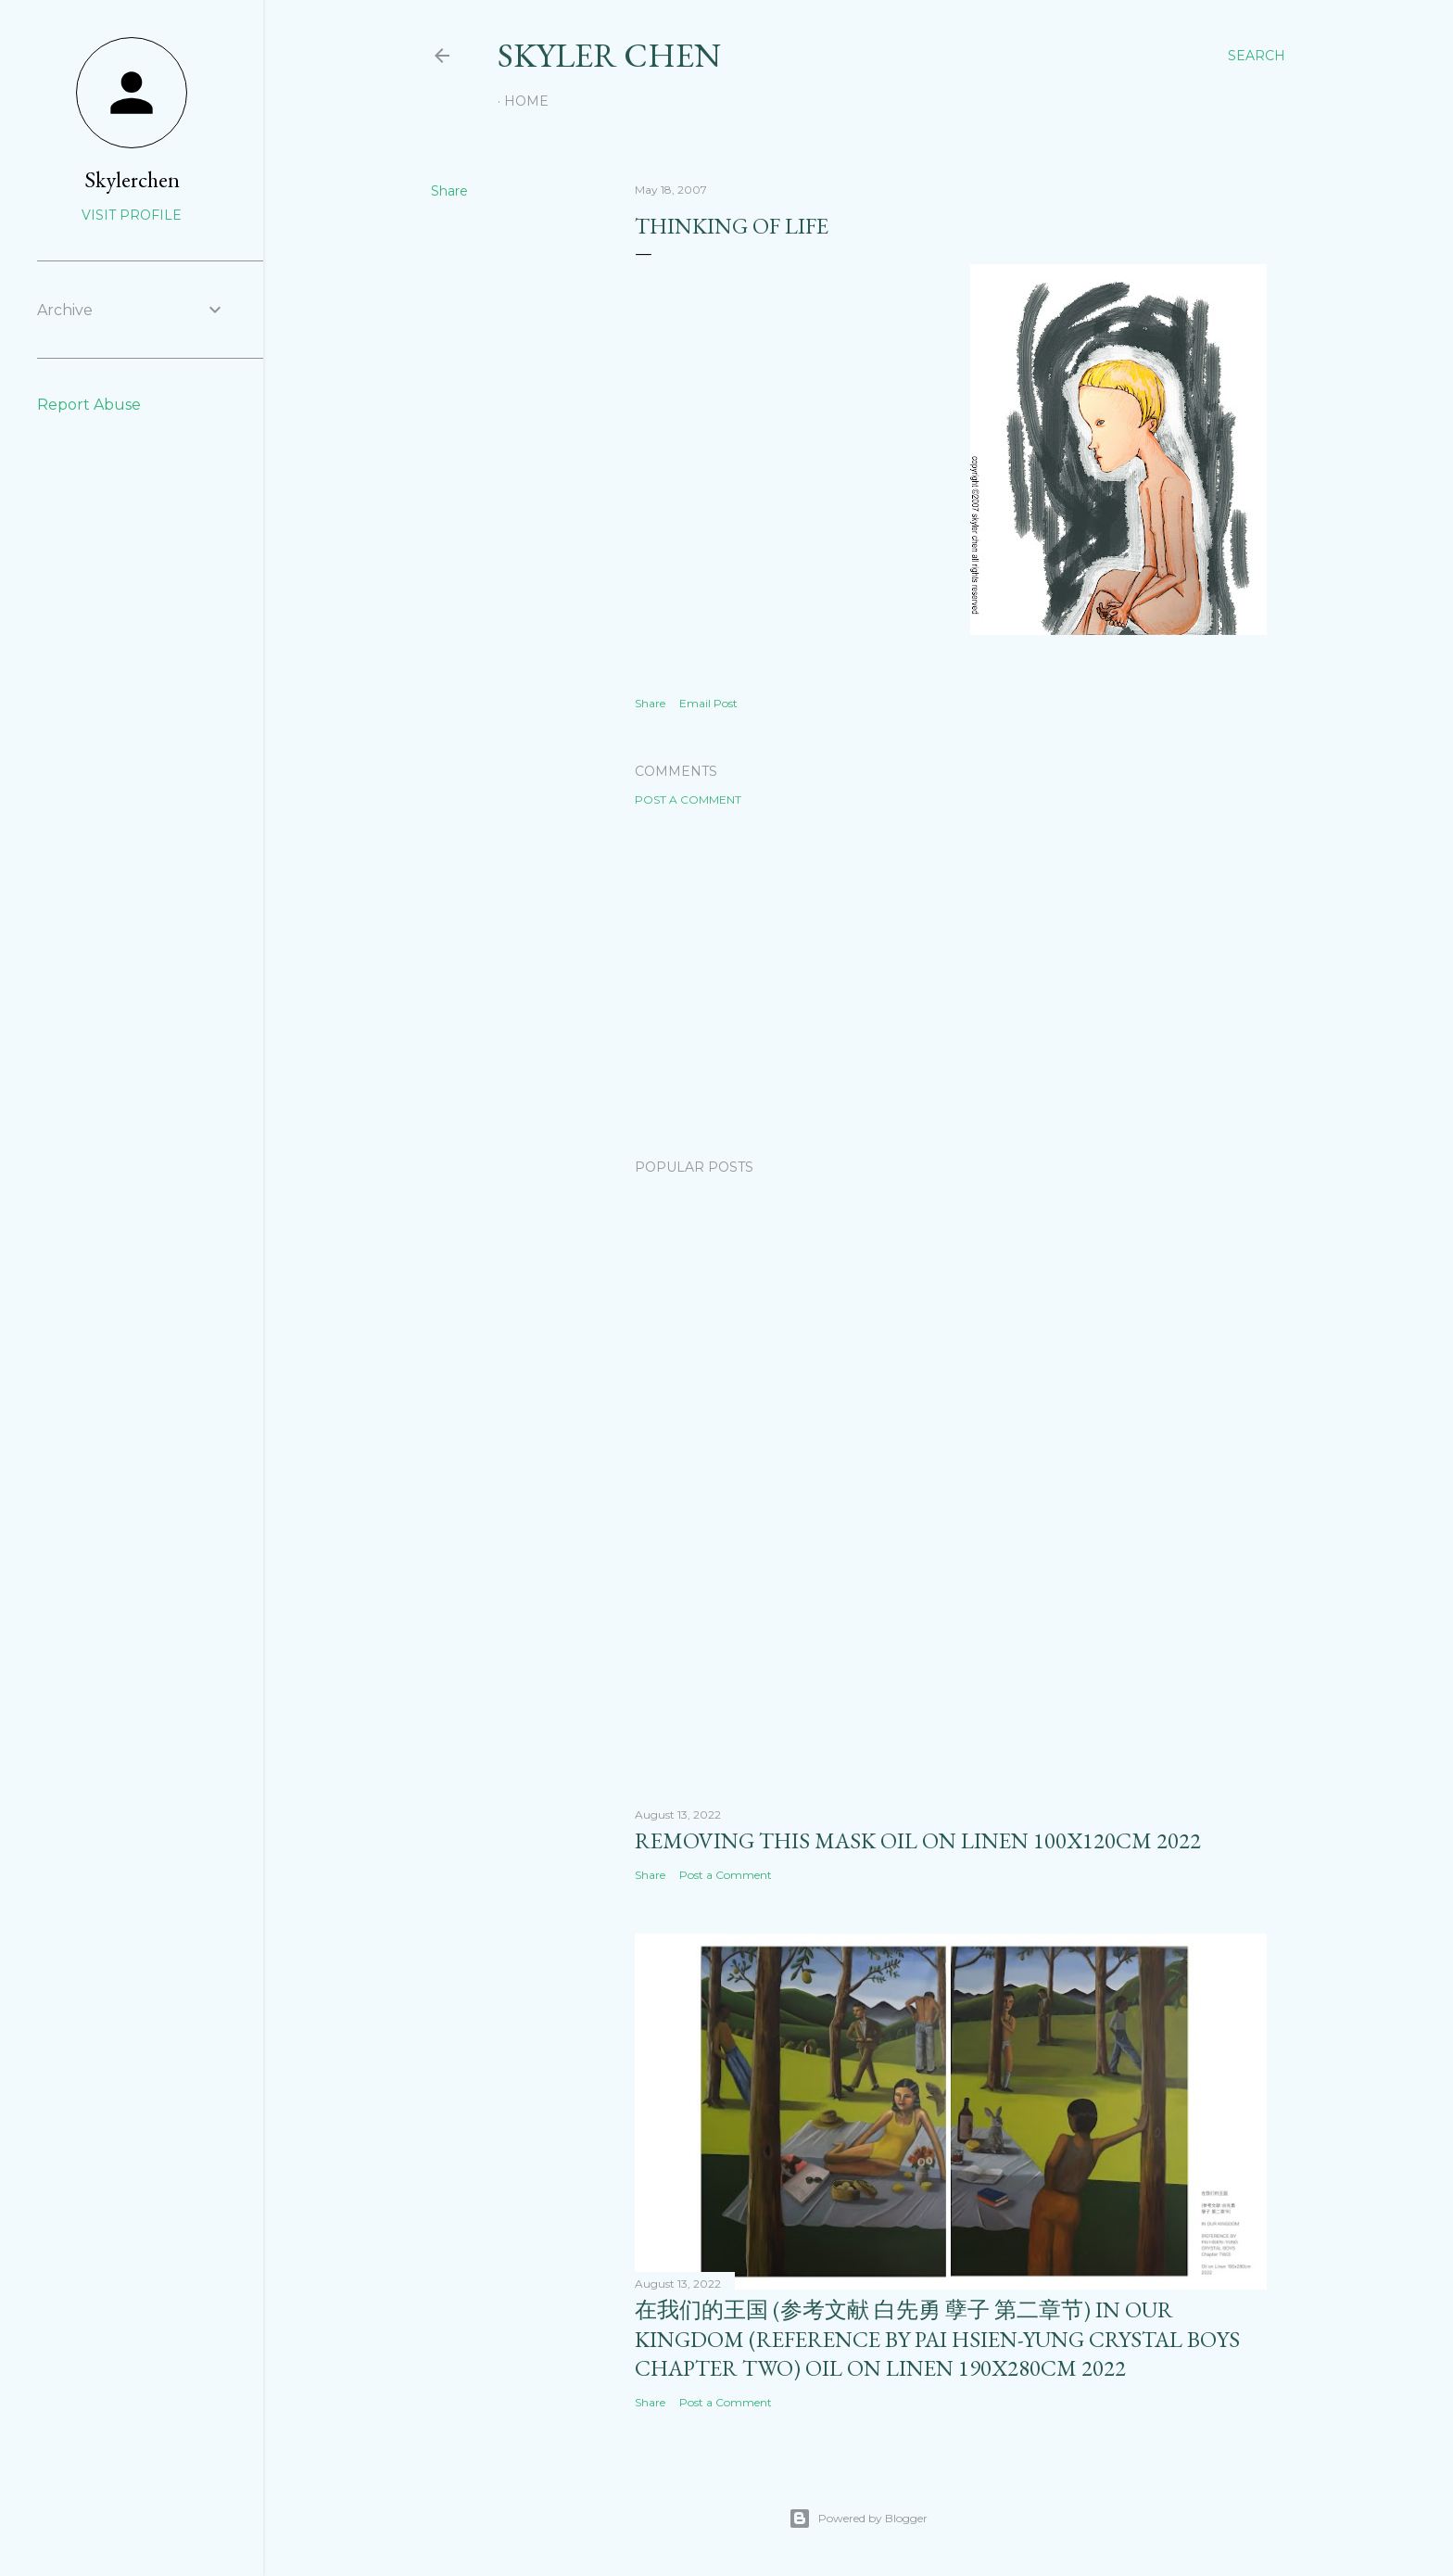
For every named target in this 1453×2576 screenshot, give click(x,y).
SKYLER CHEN (609, 55)
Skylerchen (132, 179)
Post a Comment (688, 799)
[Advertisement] (951, 982)
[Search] (1256, 55)
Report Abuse (89, 404)
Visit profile (132, 215)
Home (526, 101)
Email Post (708, 703)
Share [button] (449, 191)
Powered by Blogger (858, 2518)
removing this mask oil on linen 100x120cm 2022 (918, 1840)
